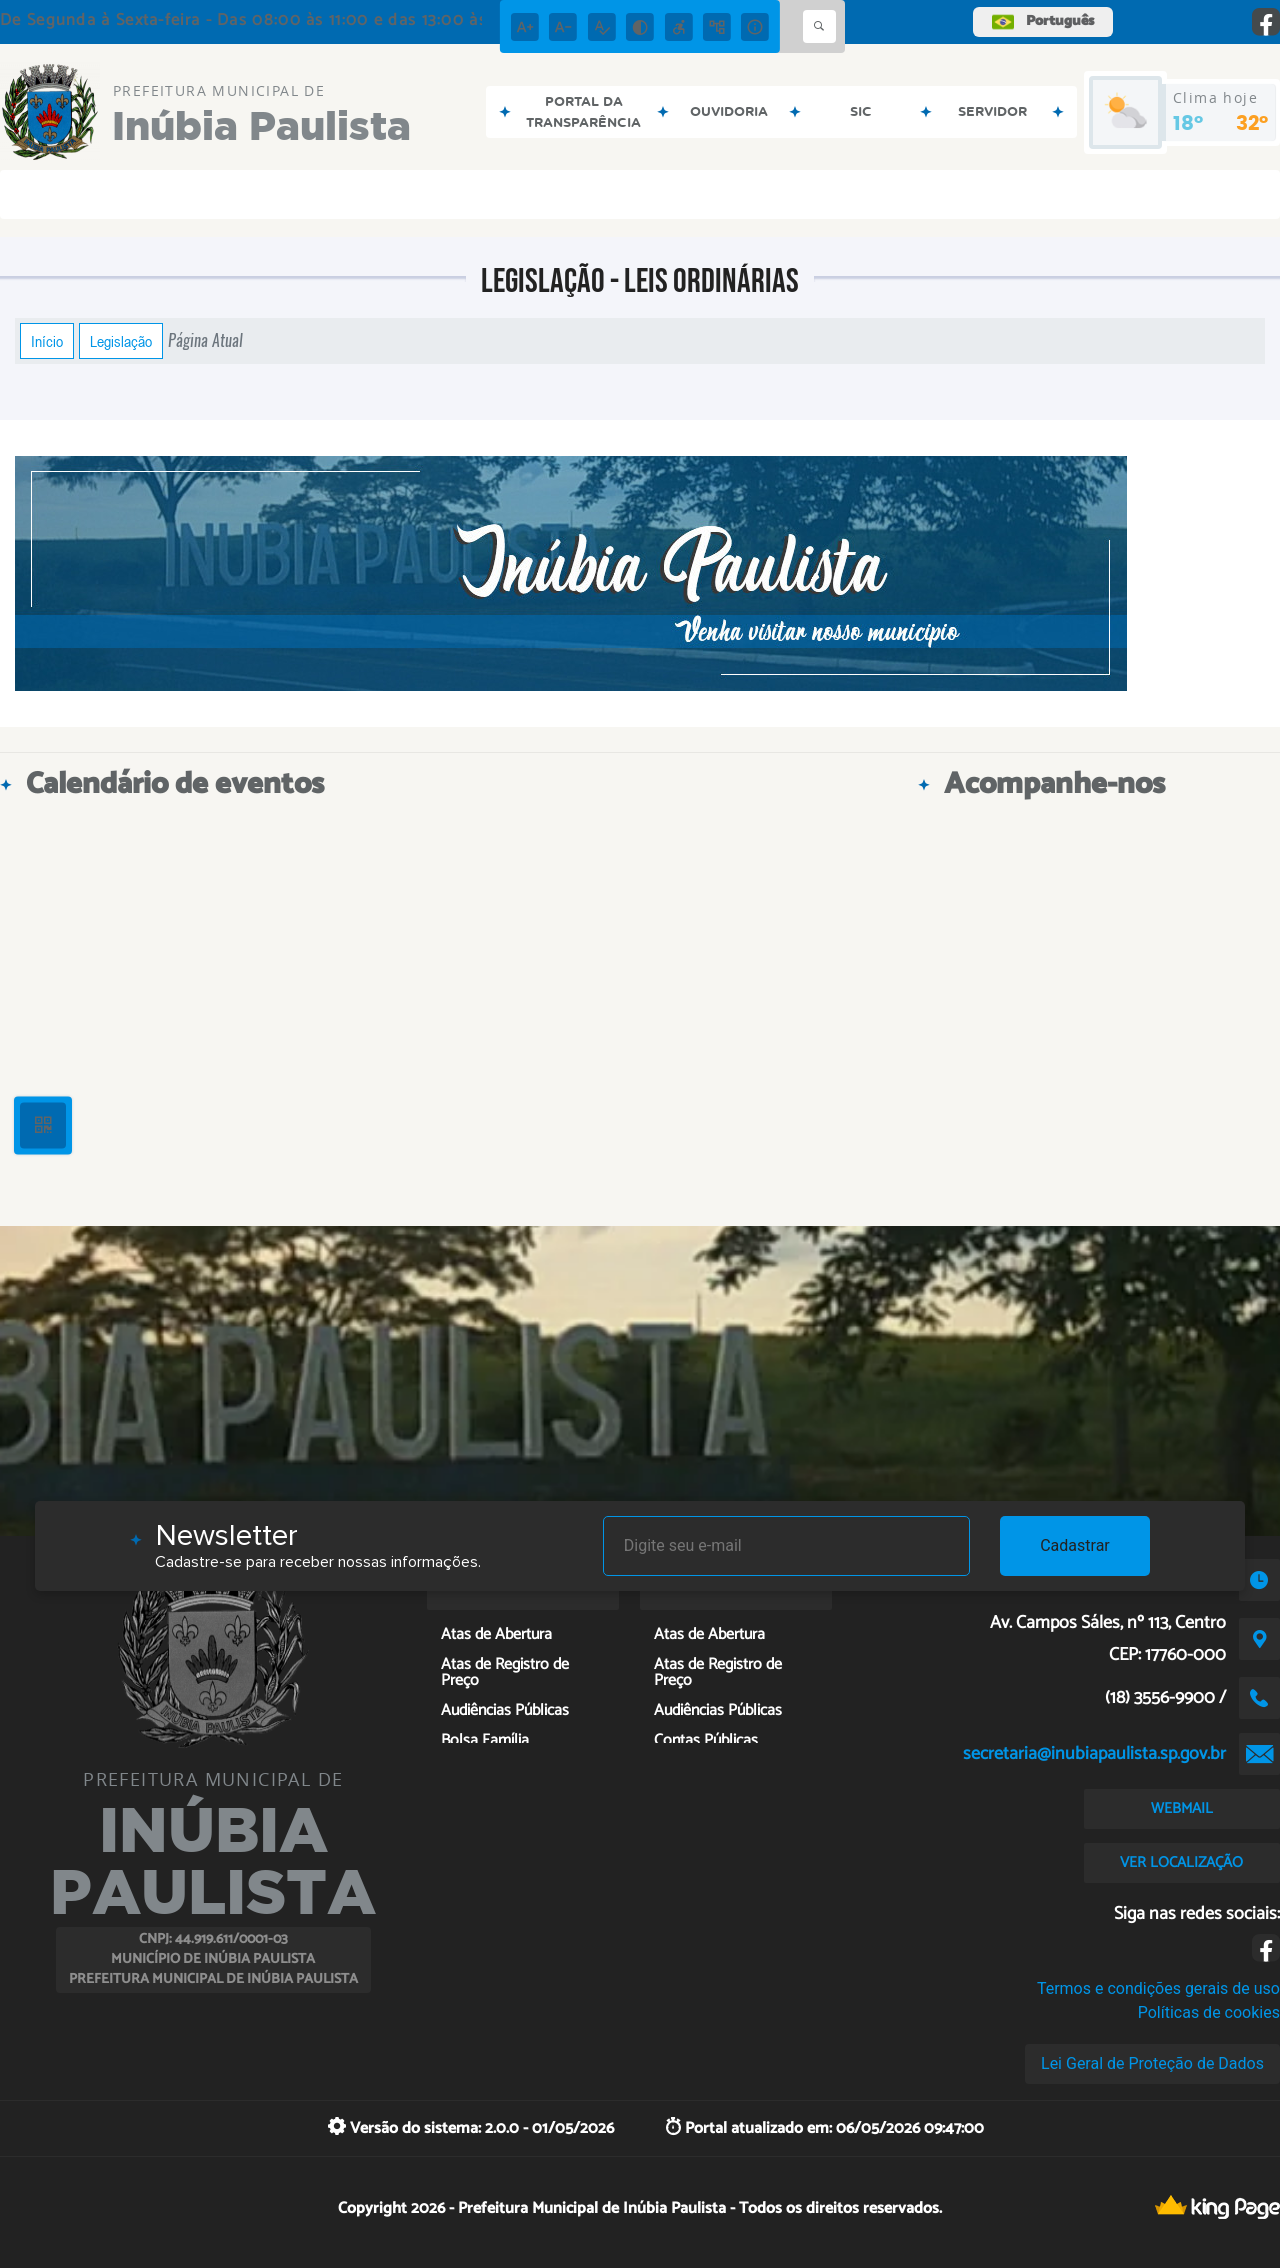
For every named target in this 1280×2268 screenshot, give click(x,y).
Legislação (121, 341)
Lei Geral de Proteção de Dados (1152, 2063)
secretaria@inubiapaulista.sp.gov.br (1094, 1754)
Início (47, 341)
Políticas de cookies (1209, 2012)
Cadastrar (1075, 1545)
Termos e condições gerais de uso (1158, 1988)
